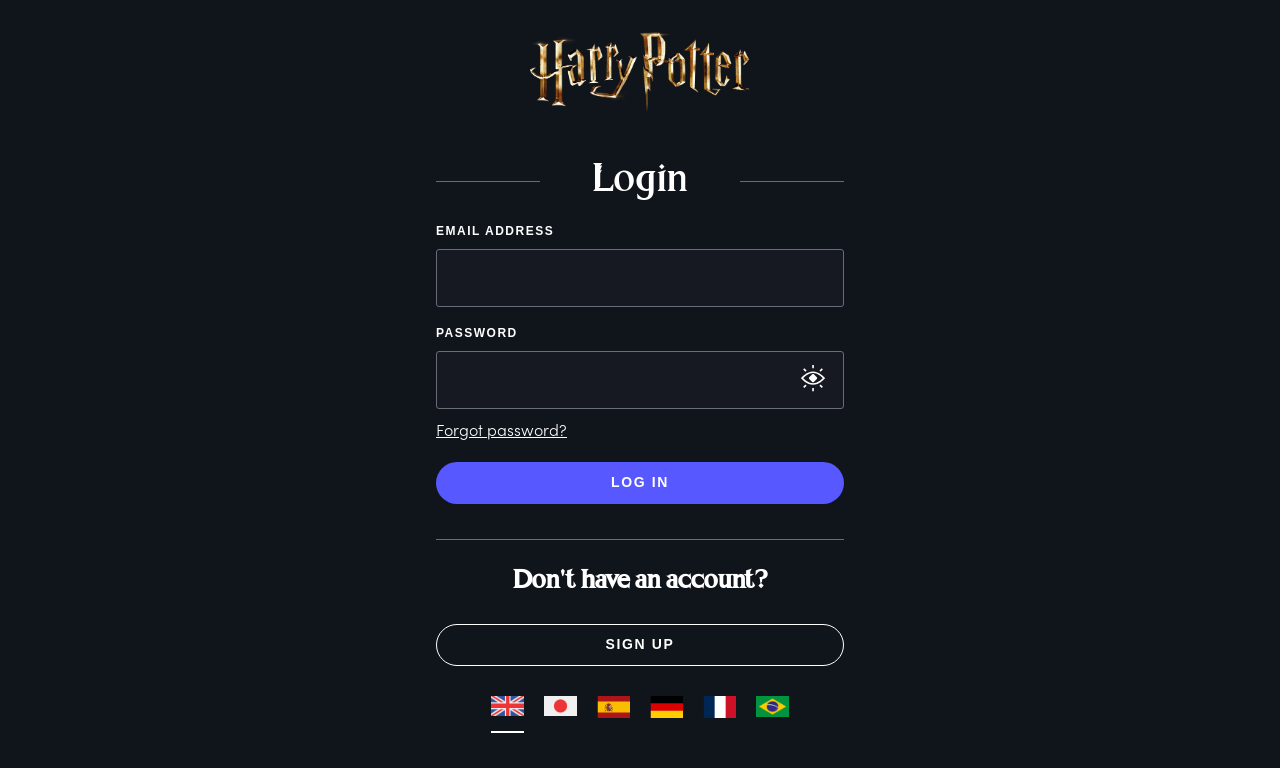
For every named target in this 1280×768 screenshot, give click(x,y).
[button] (452, 82)
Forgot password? (501, 429)
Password (477, 333)
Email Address (495, 231)
